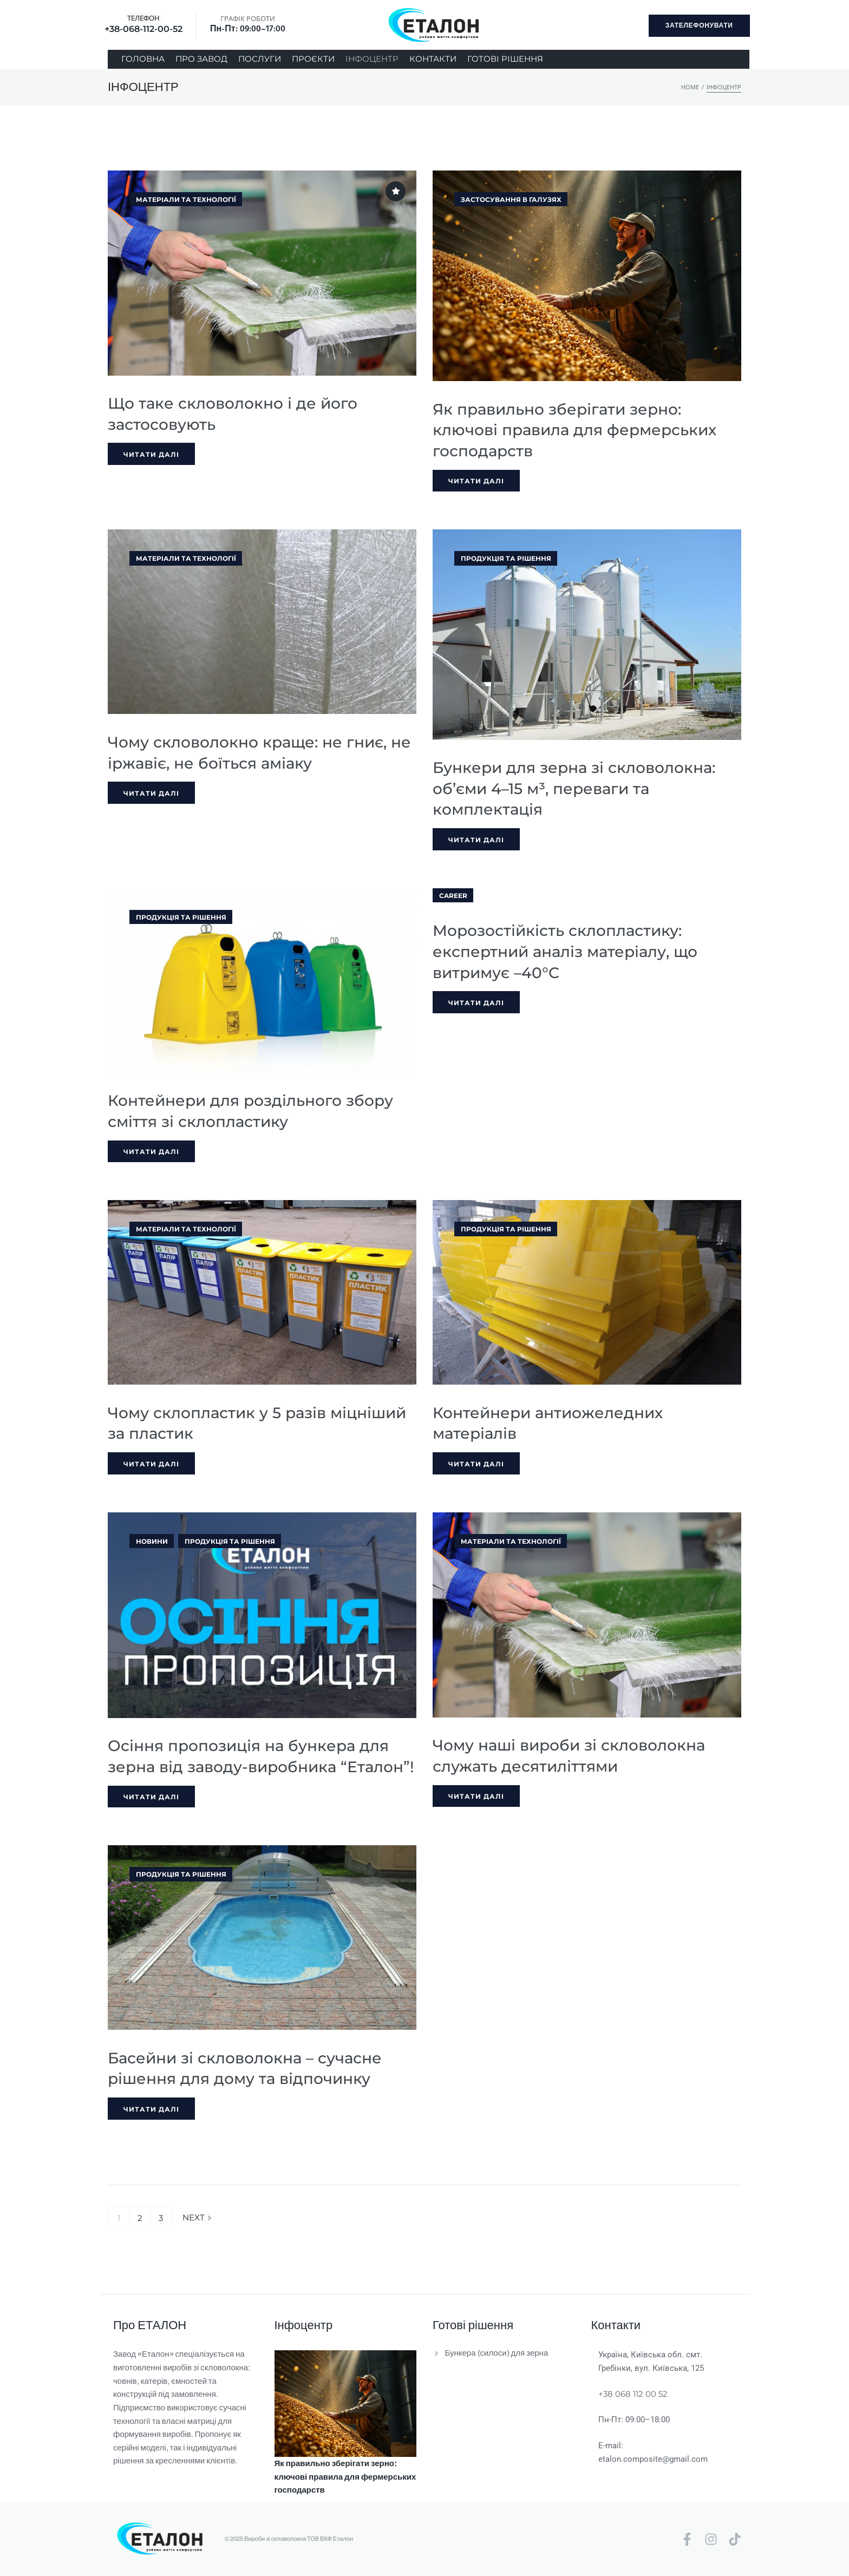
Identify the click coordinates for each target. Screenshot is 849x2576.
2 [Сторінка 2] (140, 2218)
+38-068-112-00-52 (143, 29)
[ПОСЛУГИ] (259, 59)
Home (690, 87)
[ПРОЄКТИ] (313, 59)
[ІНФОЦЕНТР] (372, 59)
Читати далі (151, 454)
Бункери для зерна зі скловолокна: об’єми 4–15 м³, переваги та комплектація (574, 788)
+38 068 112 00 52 (633, 2394)
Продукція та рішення (506, 558)
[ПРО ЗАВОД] (201, 59)
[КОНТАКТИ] (433, 59)
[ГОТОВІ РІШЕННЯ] (505, 59)
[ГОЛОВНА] (143, 59)
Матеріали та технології (186, 199)
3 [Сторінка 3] (161, 2218)
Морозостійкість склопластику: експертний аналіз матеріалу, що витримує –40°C (565, 951)
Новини (152, 1541)
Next (197, 2218)
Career (453, 896)
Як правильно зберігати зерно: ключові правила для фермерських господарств (574, 430)
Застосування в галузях (511, 199)
